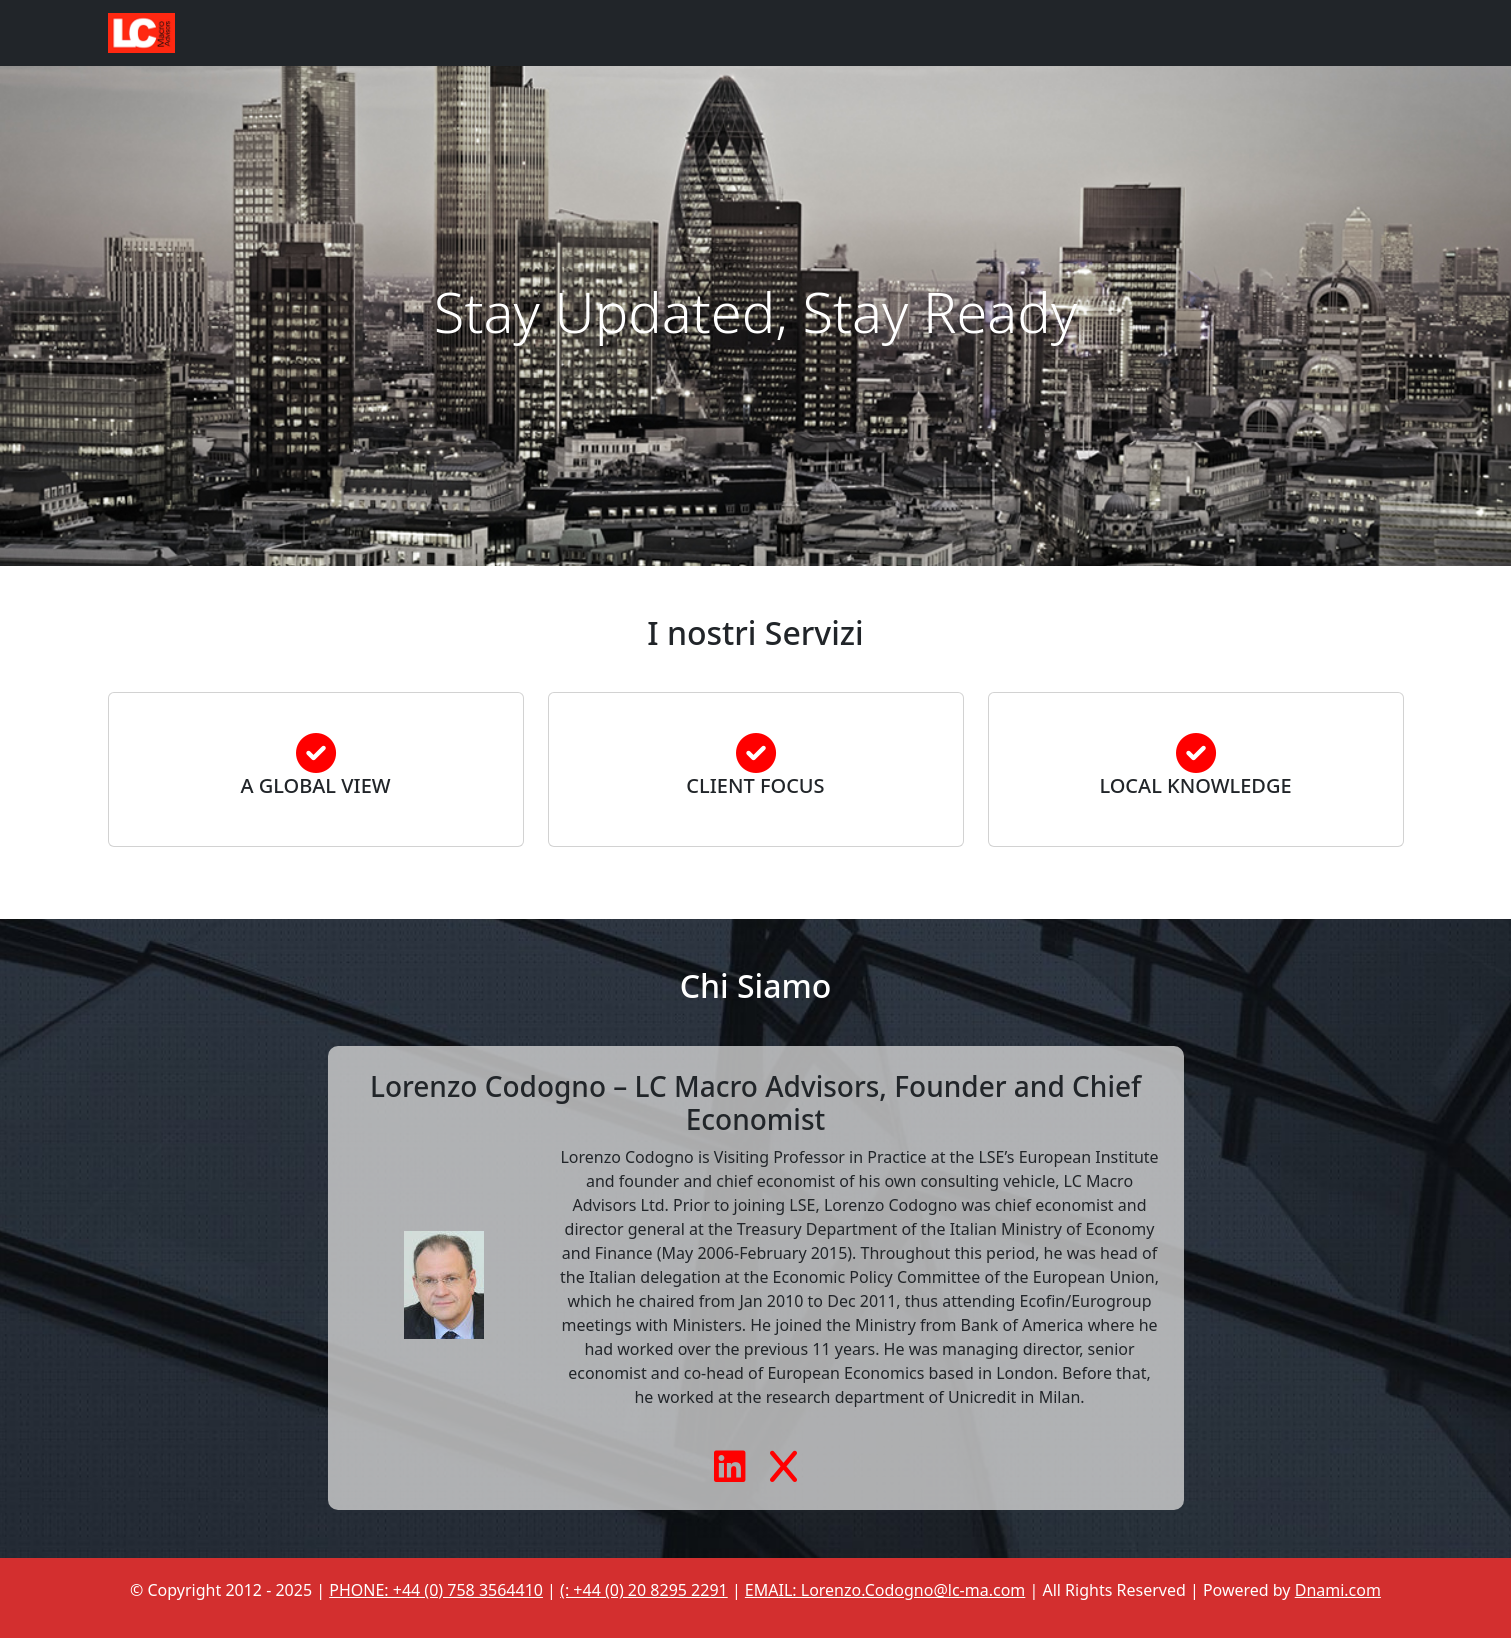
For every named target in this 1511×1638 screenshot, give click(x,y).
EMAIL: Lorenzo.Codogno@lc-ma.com (885, 1590)
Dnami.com (1338, 1590)
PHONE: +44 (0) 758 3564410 (436, 1590)
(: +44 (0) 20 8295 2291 (644, 1590)
